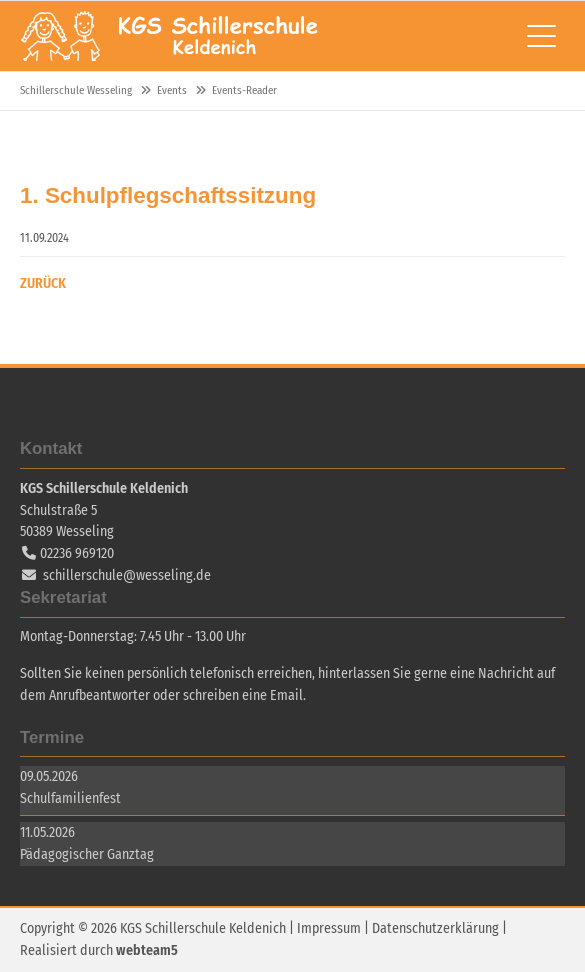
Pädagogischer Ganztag (87, 854)
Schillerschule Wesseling (170, 36)
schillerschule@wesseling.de (127, 575)
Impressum (329, 928)
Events (172, 90)
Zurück (43, 283)
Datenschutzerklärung (435, 928)
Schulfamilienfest (70, 798)
